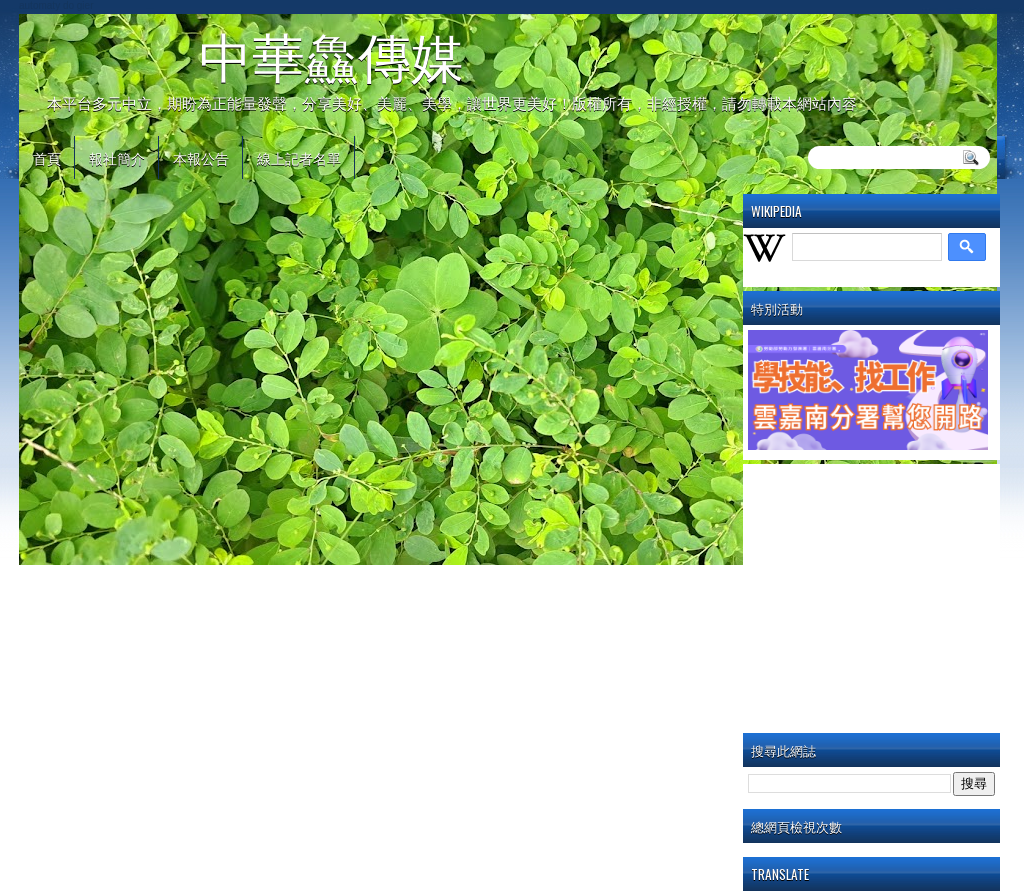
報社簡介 (117, 157)
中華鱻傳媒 (331, 57)
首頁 (47, 157)
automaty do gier (56, 5)
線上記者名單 (299, 157)
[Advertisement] (886, 594)
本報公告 (201, 157)
